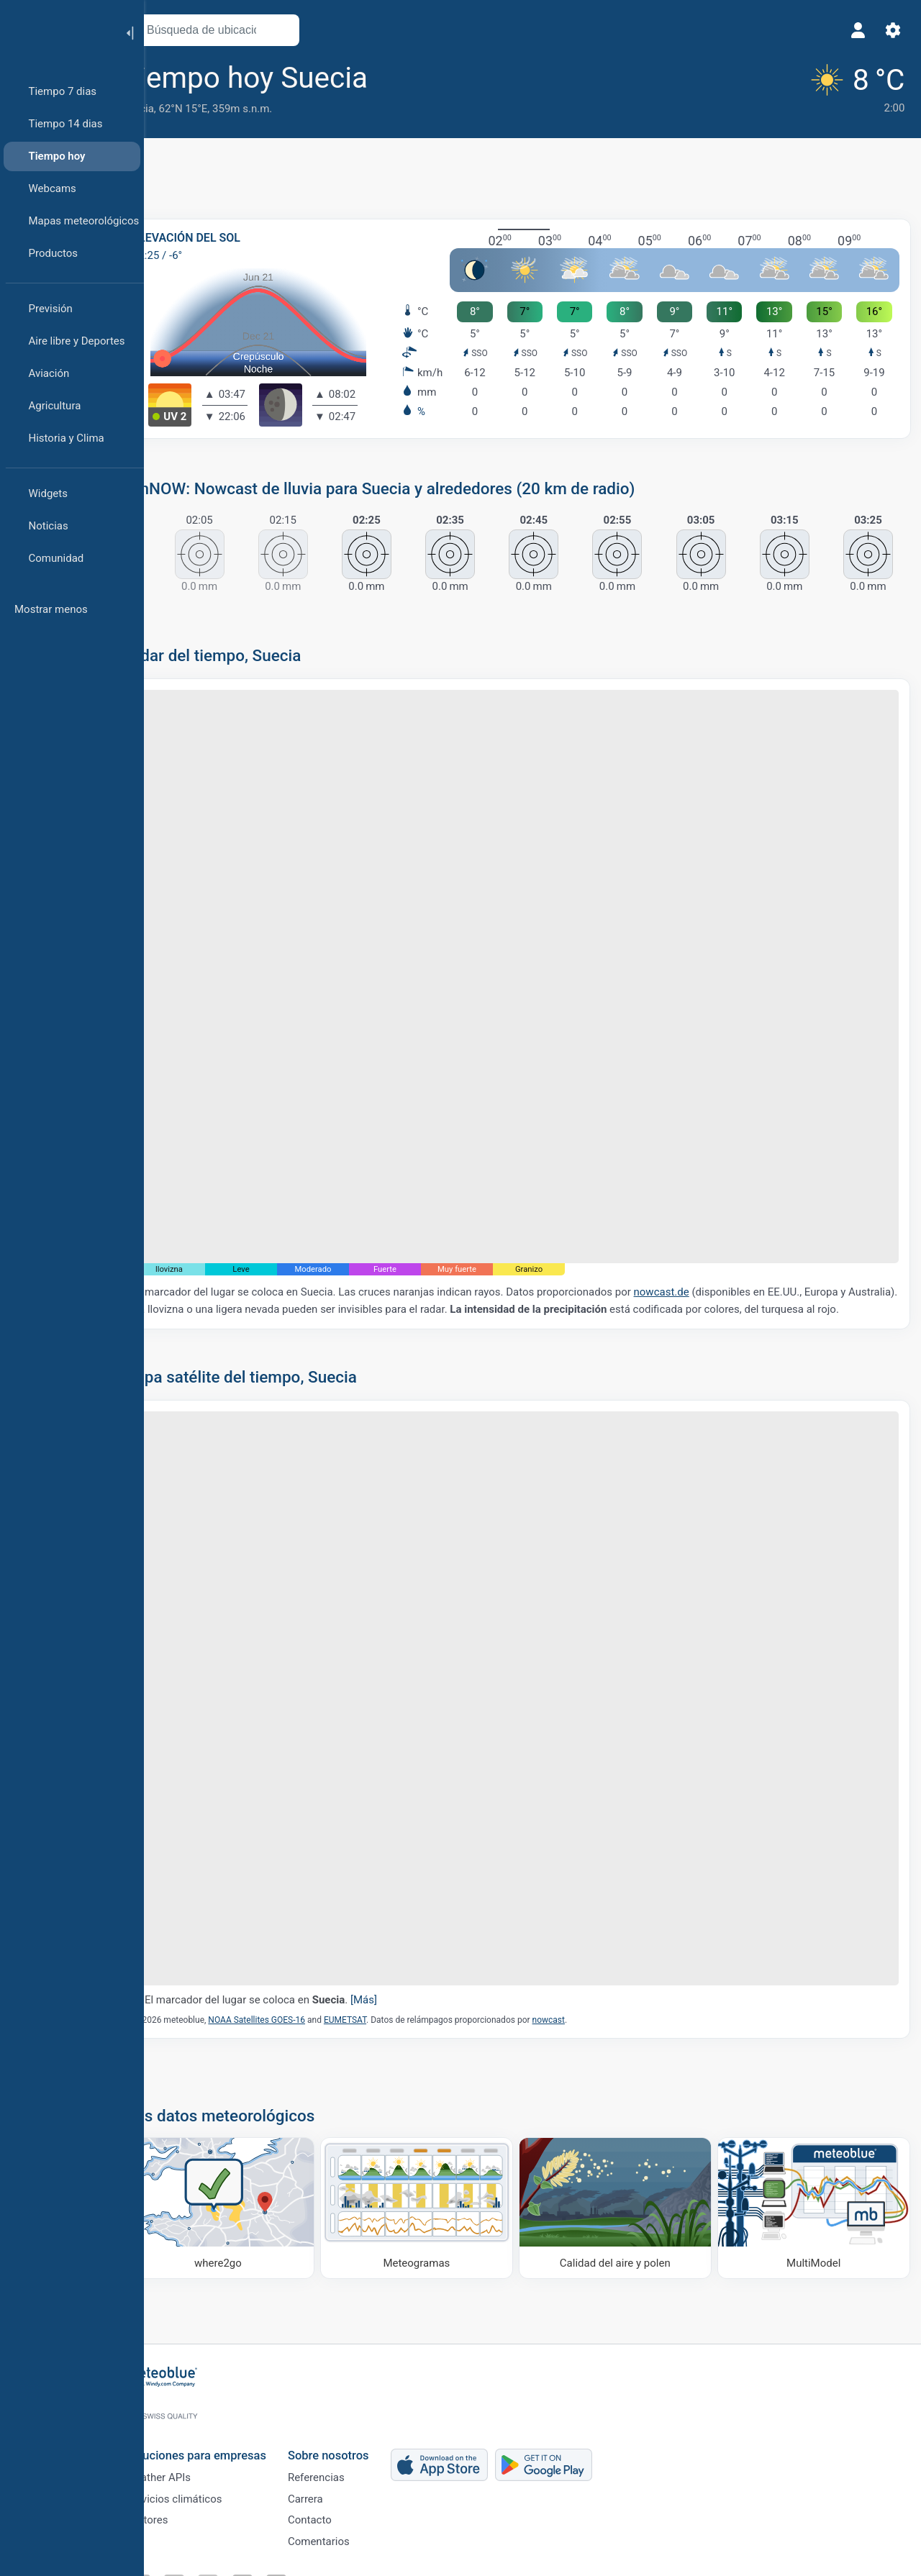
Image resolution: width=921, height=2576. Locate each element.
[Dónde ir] (249, 2160)
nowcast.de (698, 1258)
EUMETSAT (381, 1975)
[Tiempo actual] (850, 87)
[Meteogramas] (438, 2160)
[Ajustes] (889, 30)
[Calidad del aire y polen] (626, 2160)
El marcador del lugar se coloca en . (297, 1953)
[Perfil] (855, 30)
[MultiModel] (815, 2160)
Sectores (179, 2514)
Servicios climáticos (206, 2490)
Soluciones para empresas (228, 2442)
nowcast (585, 1975)
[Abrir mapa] (318, 30)
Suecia (174, 108)
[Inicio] (56, 31)
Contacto (342, 2514)
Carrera (337, 2490)
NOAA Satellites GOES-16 (293, 1975)
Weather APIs (190, 2466)
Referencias (348, 2466)
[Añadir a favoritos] (424, 78)
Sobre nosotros (360, 2442)
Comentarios (351, 2537)
